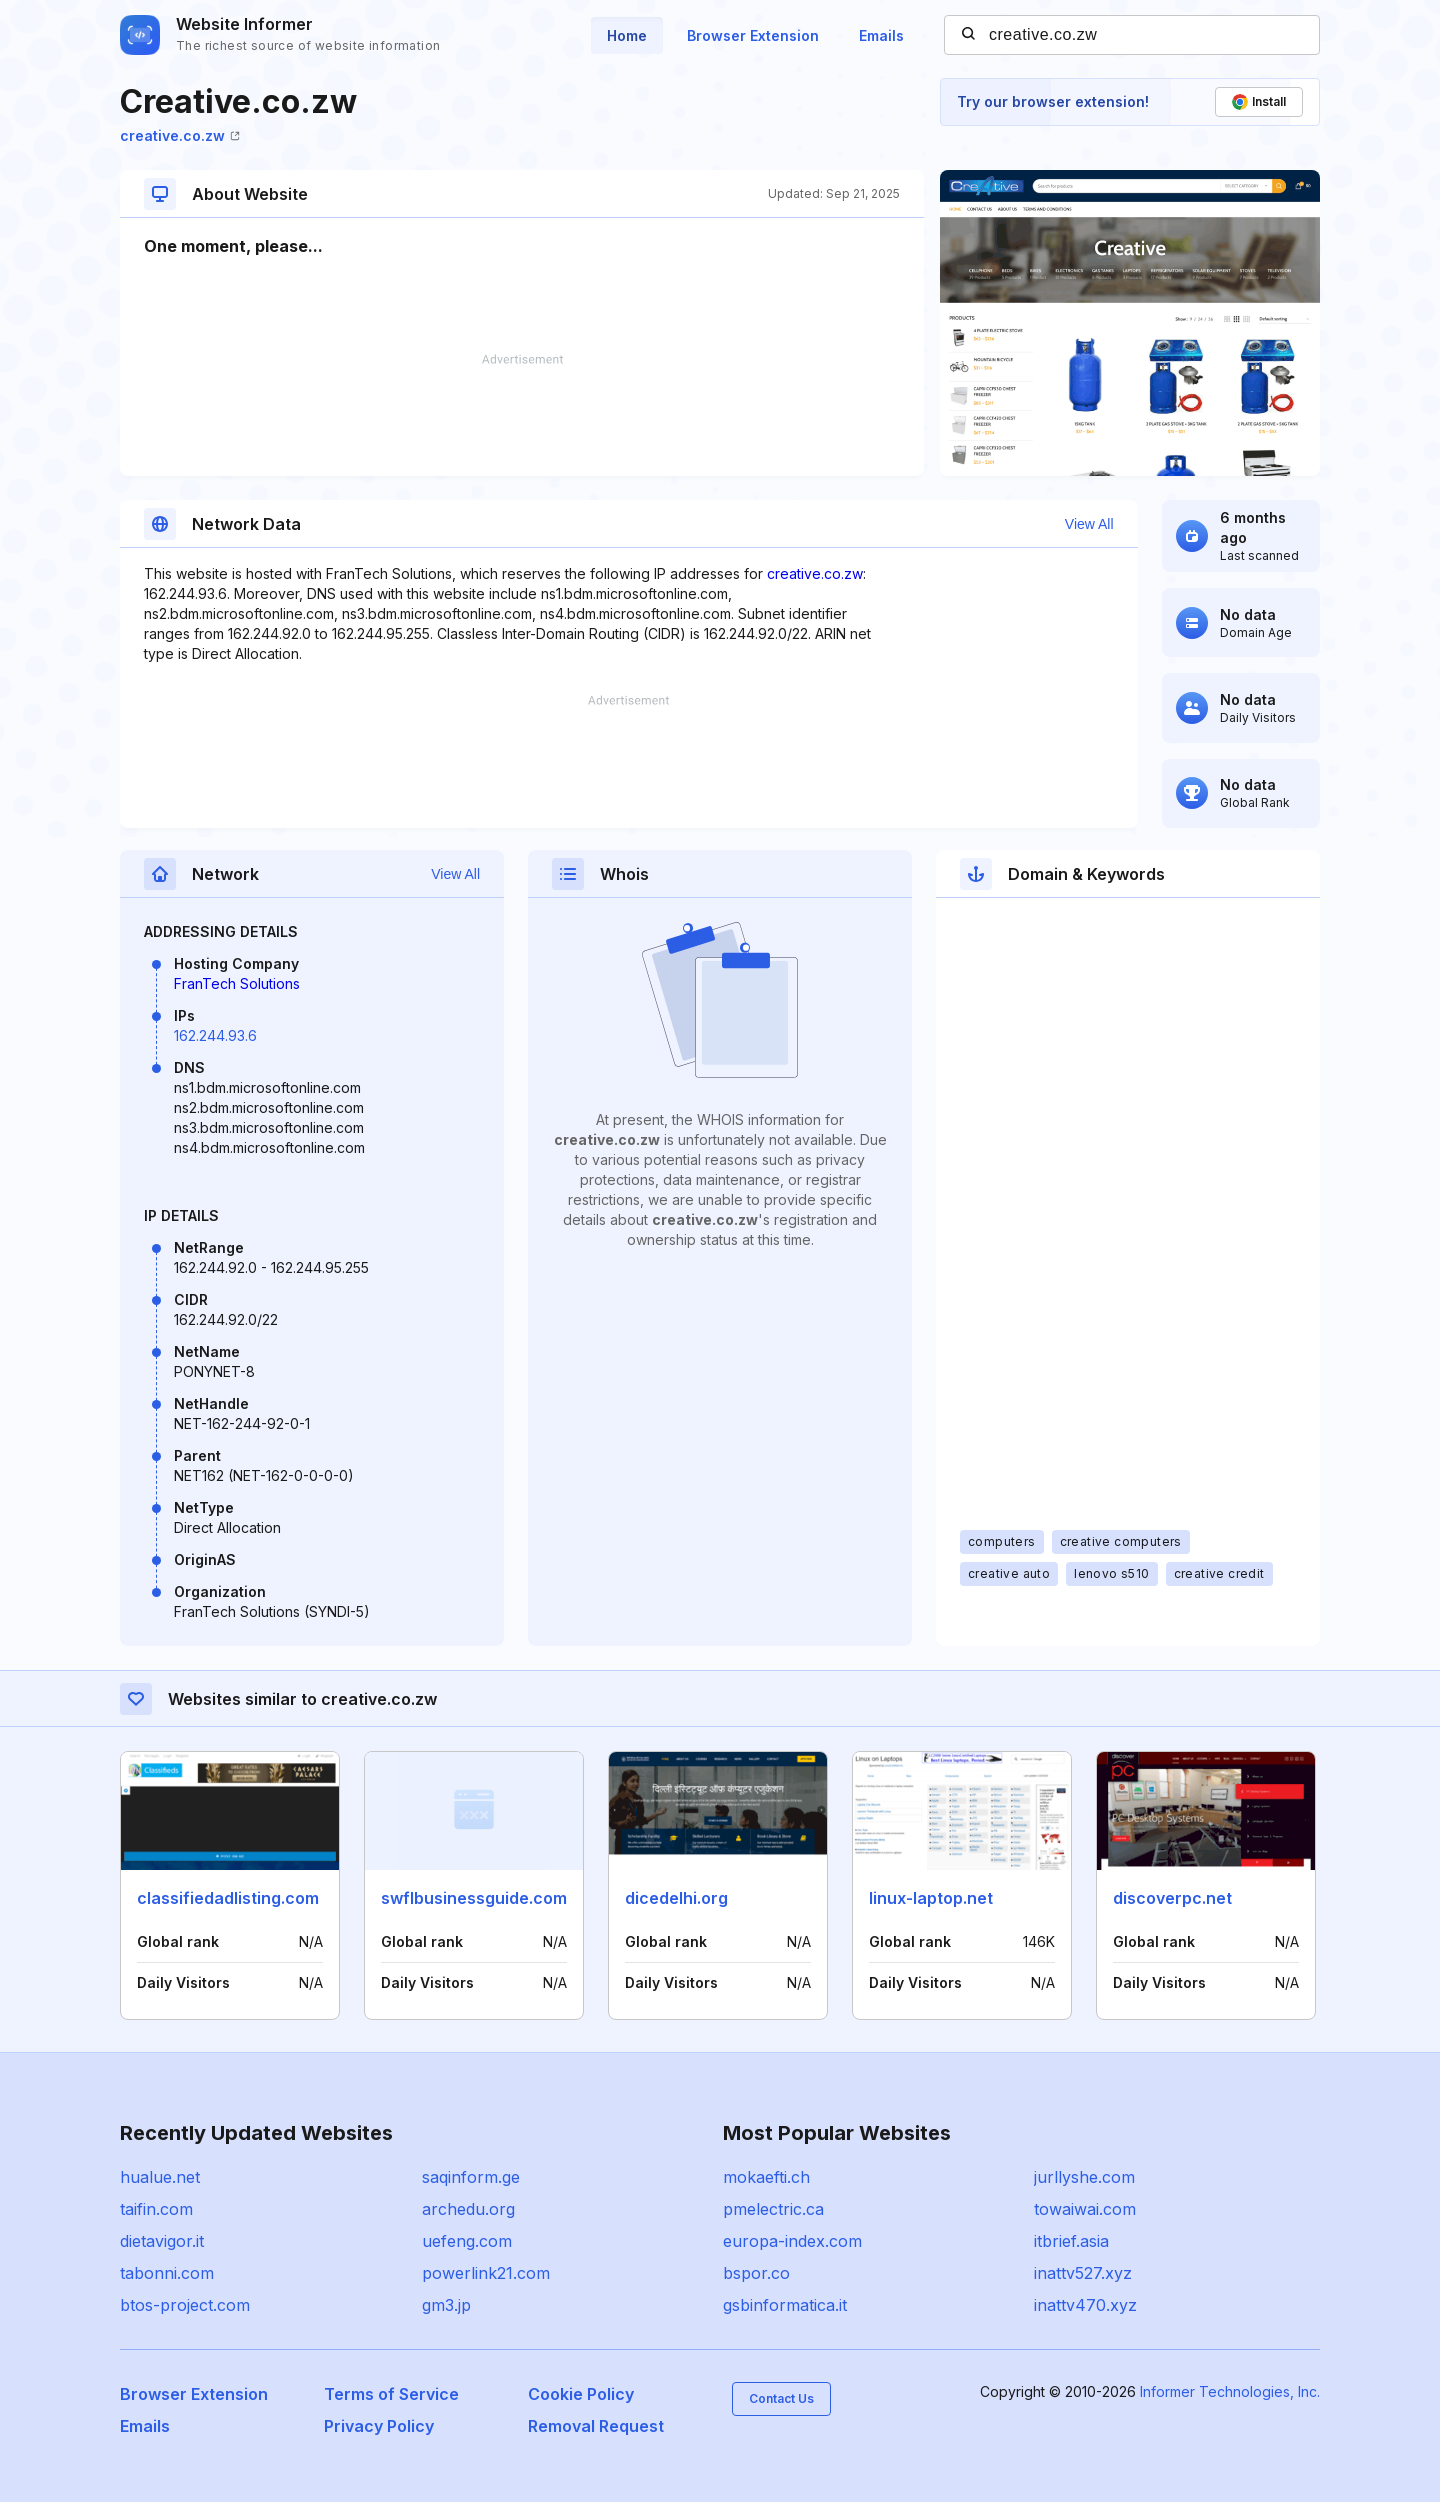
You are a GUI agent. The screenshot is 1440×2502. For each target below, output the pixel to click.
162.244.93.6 (215, 1035)
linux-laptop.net (931, 1898)
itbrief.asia (1071, 2241)
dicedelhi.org (676, 1898)
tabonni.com (167, 2273)
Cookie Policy (581, 2394)
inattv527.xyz (1083, 2273)
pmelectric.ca (773, 2209)
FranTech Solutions (237, 983)
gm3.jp (446, 2305)
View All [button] (1089, 524)
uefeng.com (467, 2241)
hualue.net (160, 2177)
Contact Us (781, 2398)
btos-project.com (185, 2305)
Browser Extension (753, 35)
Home (627, 35)
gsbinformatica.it (785, 2305)
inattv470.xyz (1085, 2305)
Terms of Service (391, 2394)
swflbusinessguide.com (474, 1898)
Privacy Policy (379, 2426)
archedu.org (468, 2209)
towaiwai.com (1085, 2209)
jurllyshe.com (1084, 2177)
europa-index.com (792, 2241)
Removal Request (596, 2426)
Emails (881, 35)
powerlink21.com (486, 2273)
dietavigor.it (162, 2241)
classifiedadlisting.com (228, 1898)
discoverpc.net (1172, 1898)
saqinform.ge (471, 2177)
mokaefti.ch (766, 2177)
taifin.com (156, 2209)
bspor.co (756, 2273)
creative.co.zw (180, 135)
